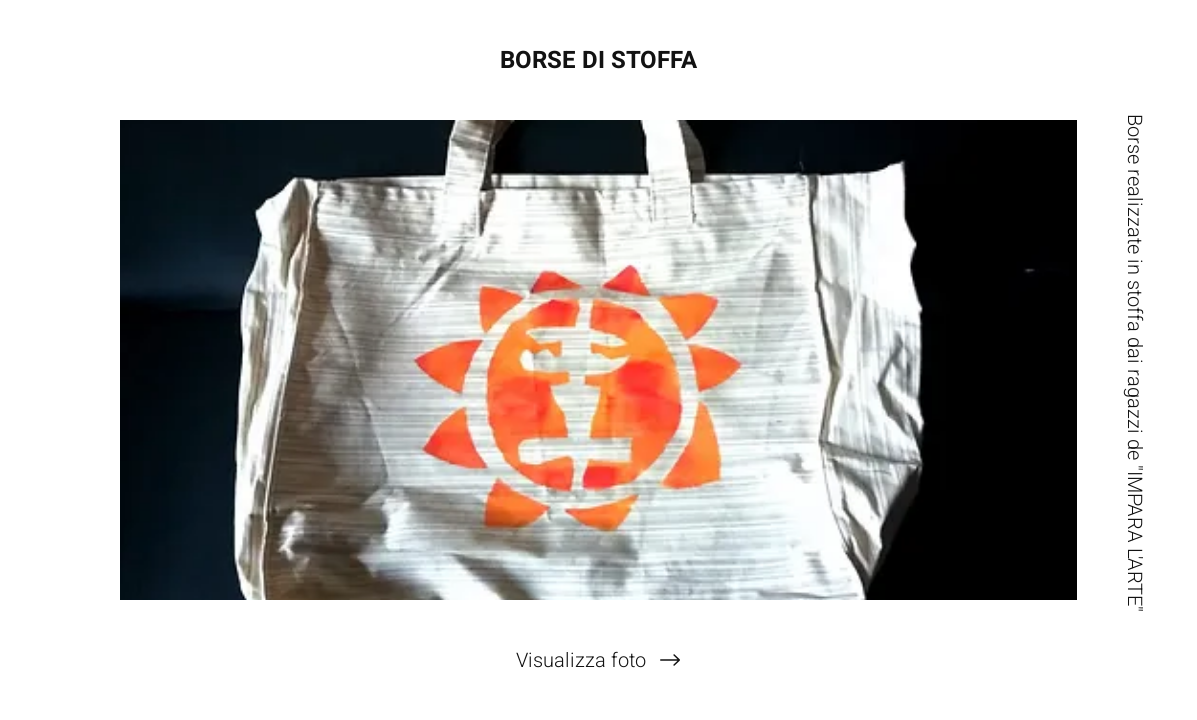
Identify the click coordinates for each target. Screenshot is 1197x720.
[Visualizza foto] (598, 660)
